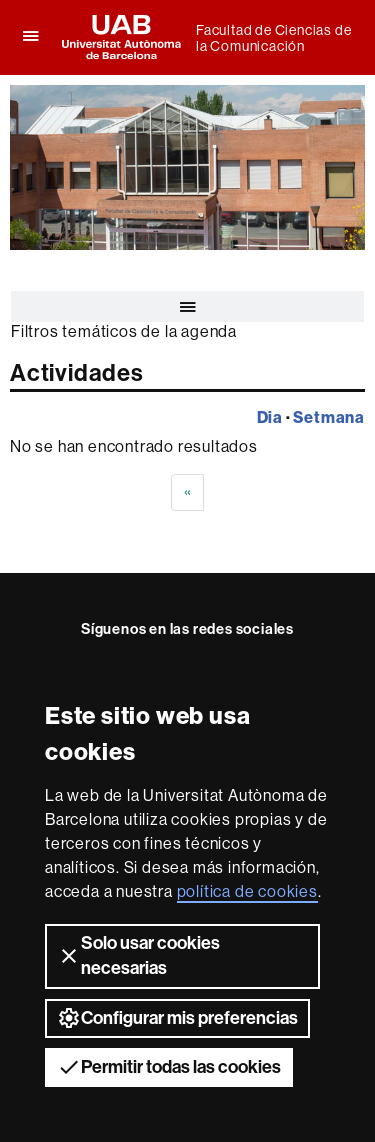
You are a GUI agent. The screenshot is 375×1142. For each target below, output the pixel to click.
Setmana (329, 417)
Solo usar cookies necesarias (138, 955)
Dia (270, 417)
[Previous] (188, 492)
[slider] (187, 167)
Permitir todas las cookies (169, 1067)
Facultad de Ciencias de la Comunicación (273, 38)
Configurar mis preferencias (177, 1018)
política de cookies (247, 891)
